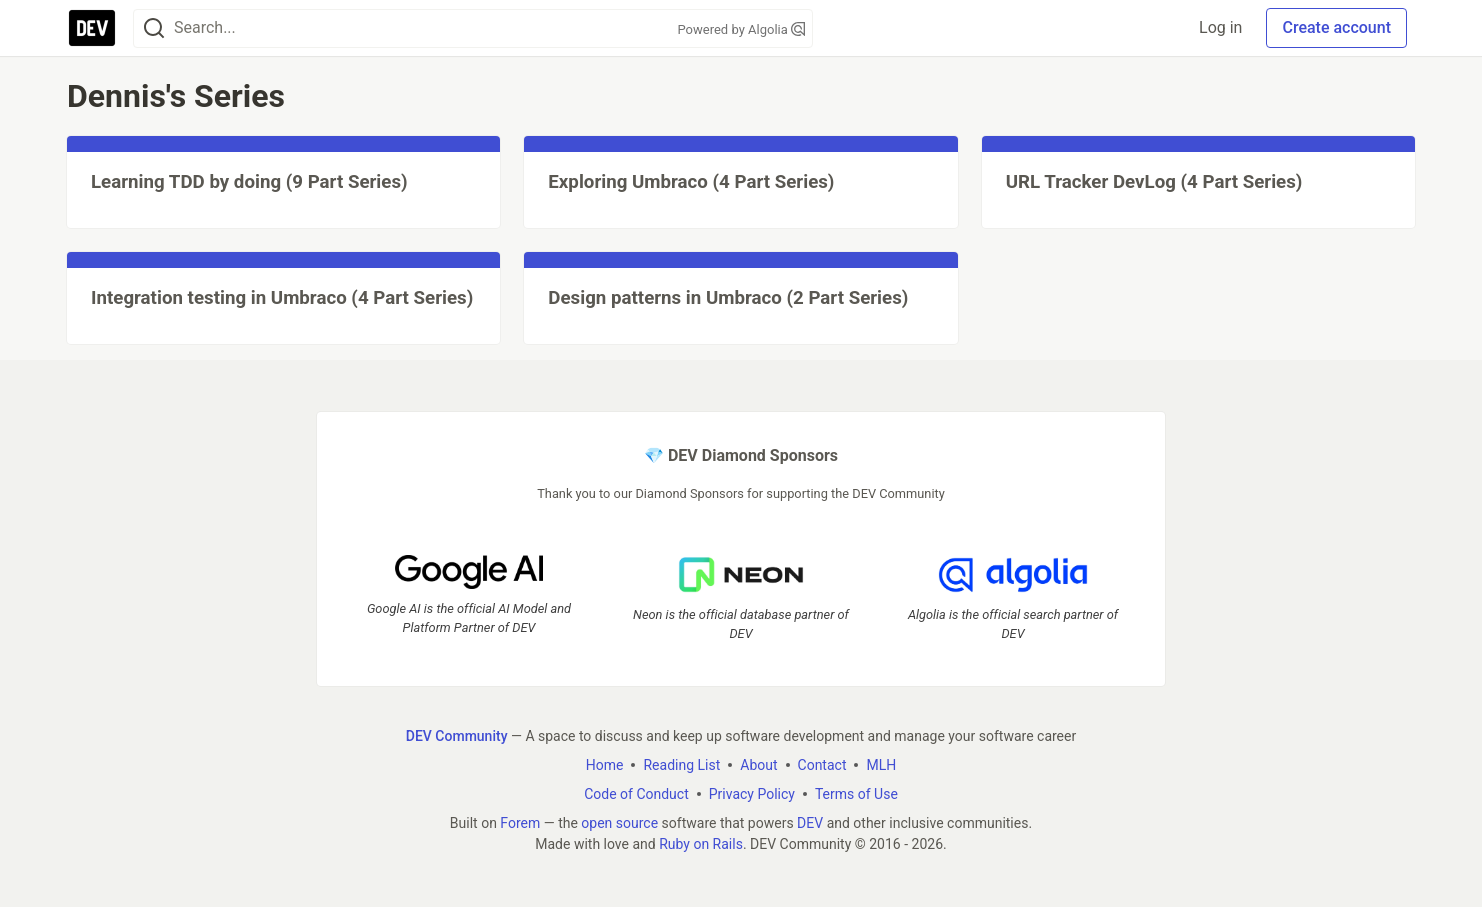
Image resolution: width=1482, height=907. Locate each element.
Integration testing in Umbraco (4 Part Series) (282, 298)
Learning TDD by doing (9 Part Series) (249, 182)
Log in (1220, 27)
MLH (881, 765)
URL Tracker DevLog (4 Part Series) (1154, 182)
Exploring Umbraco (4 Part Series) (691, 182)
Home (605, 765)
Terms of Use (856, 794)
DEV (810, 823)
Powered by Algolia (741, 29)
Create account (1336, 27)
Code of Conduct (636, 794)
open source (619, 823)
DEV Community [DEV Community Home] (457, 736)
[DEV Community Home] (92, 28)
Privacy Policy (752, 794)
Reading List (681, 765)
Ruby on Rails (701, 844)
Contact (822, 765)
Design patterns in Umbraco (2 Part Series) (728, 298)
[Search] (154, 28)
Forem (520, 823)
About (758, 765)
